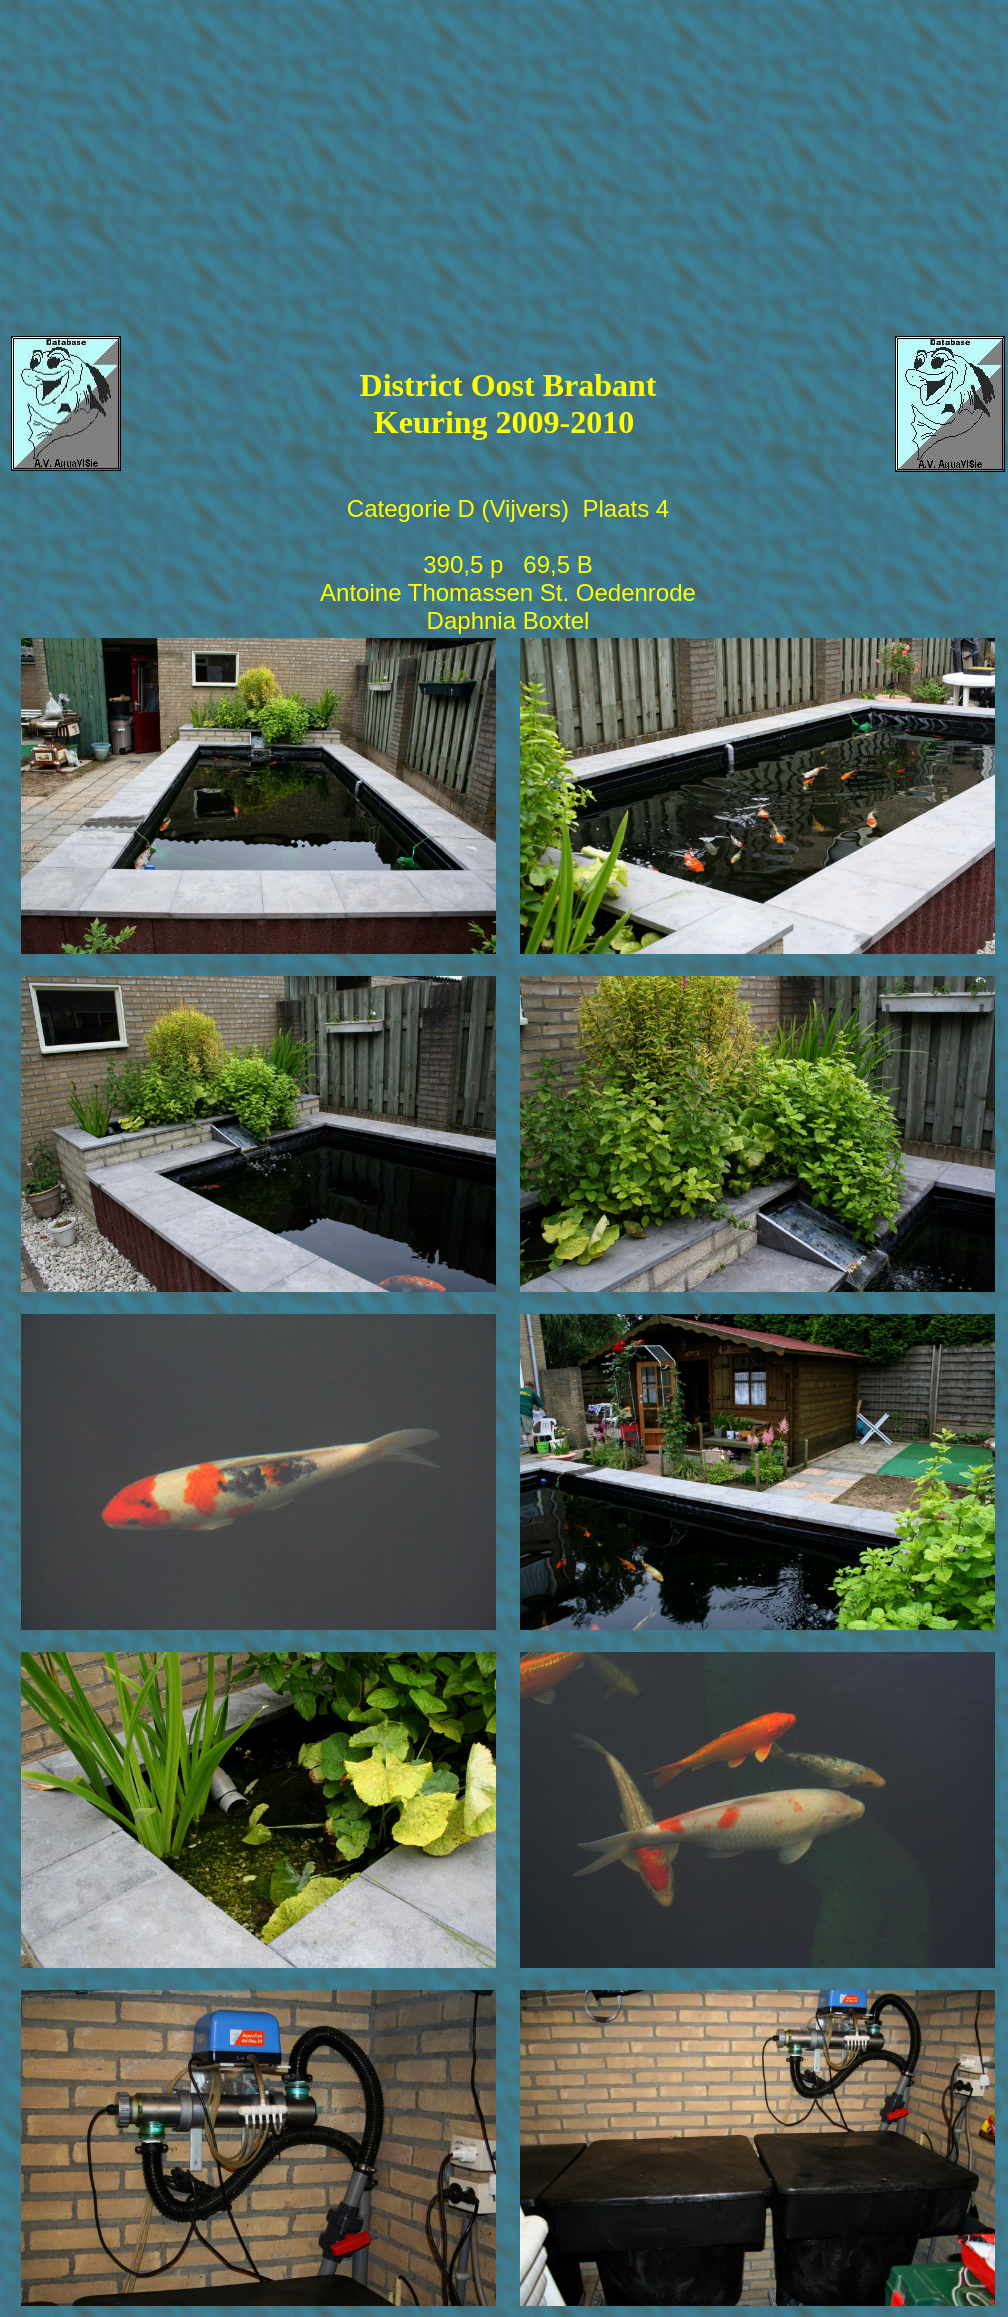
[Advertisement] (506, 151)
